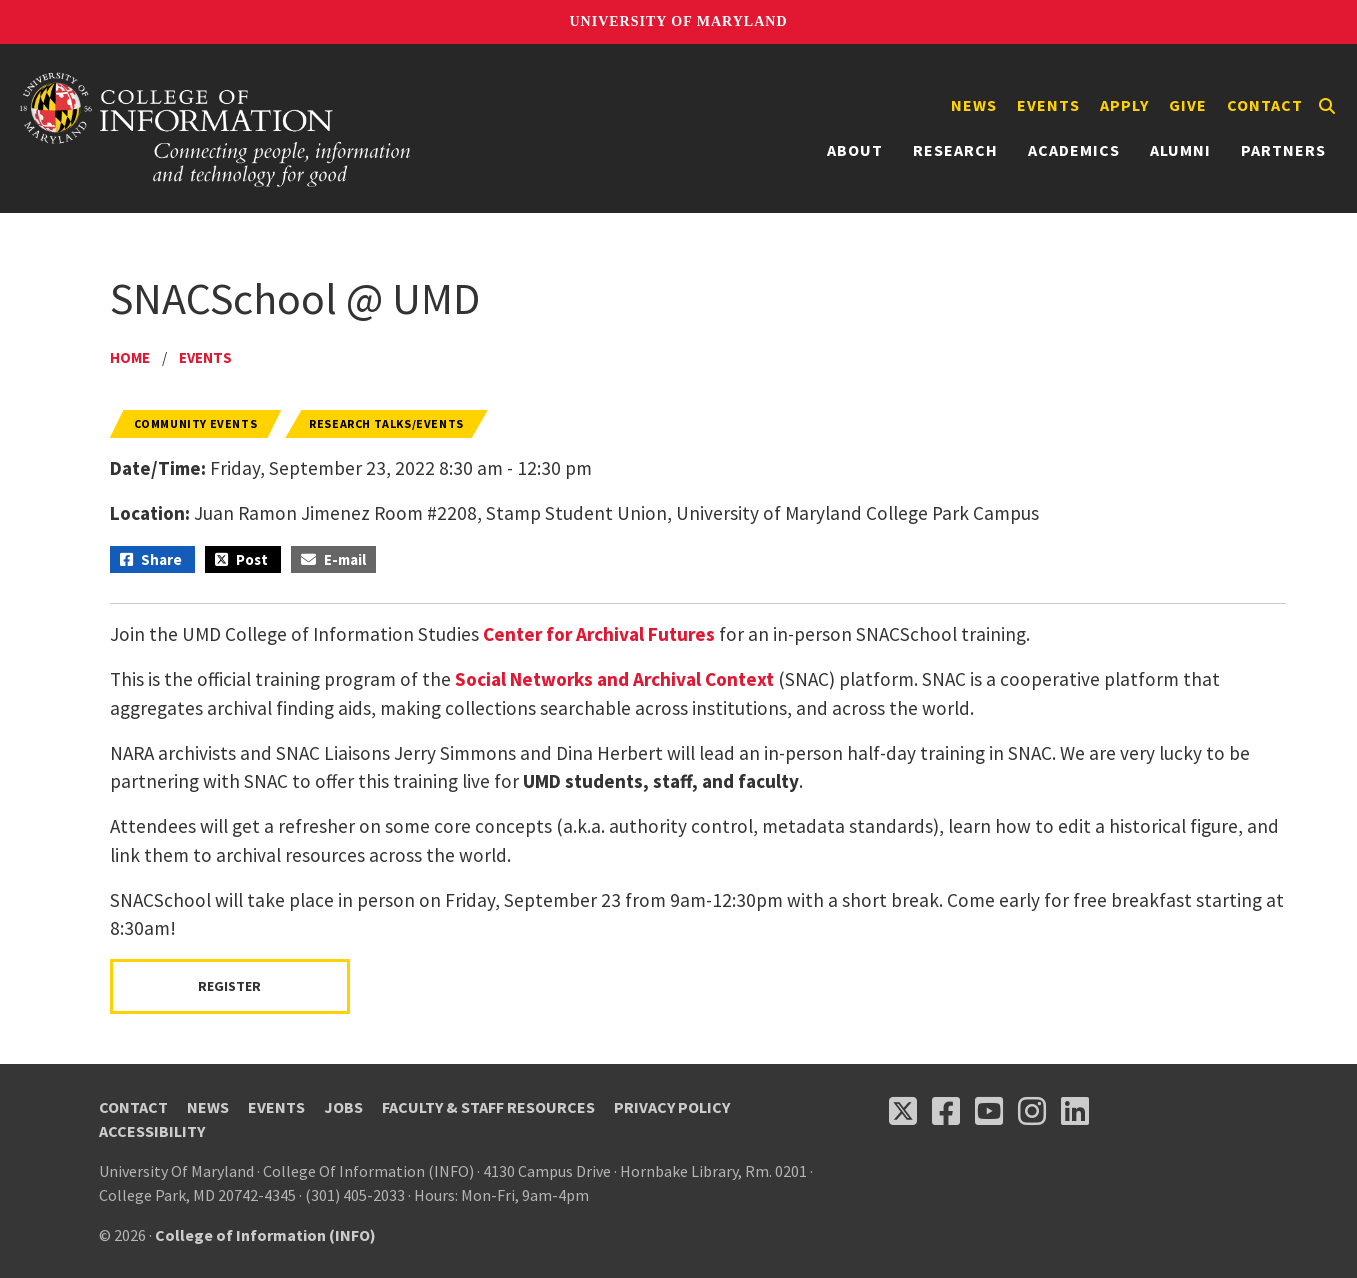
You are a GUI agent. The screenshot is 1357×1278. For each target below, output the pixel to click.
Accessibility (152, 1131)
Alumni (1180, 150)
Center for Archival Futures (599, 634)
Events (1048, 105)
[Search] (1327, 106)
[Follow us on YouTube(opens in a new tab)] (989, 1111)
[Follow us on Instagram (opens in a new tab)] (1032, 1111)
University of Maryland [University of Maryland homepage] (678, 21)
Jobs (343, 1107)
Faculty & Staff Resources (488, 1107)
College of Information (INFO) (265, 1235)
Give (1188, 105)
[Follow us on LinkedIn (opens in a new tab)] (1075, 1111)
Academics (1074, 150)
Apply (1124, 105)
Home (130, 357)
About (855, 150)
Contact (1265, 105)
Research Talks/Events (386, 423)
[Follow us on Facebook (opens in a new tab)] (946, 1111)
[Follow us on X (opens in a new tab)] (903, 1111)
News (974, 105)
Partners (1283, 150)
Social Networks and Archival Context (614, 679)
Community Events (196, 423)
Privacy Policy (672, 1107)
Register (229, 986)
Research (955, 150)
